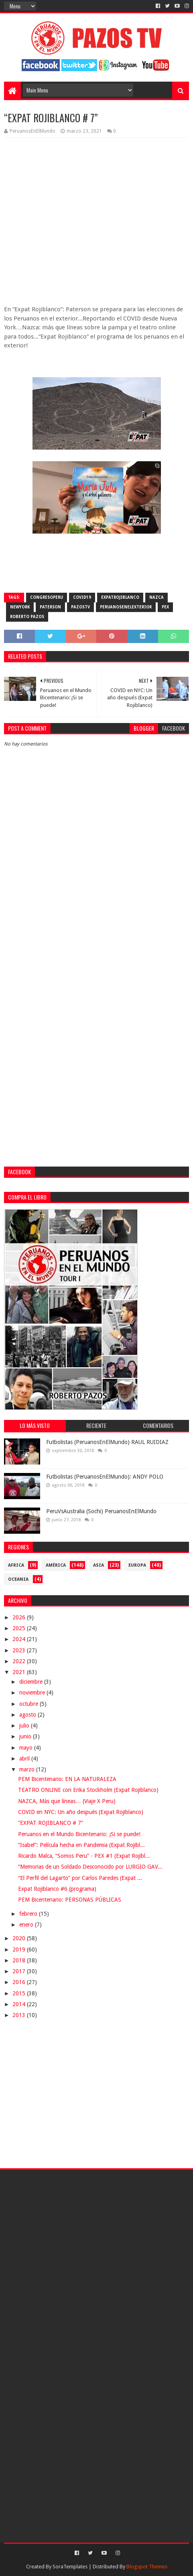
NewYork (20, 607)
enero (27, 1924)
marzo (27, 1769)
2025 (19, 1628)
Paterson (50, 607)
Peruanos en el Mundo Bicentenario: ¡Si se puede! (79, 1834)
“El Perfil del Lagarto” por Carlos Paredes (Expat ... (80, 1878)
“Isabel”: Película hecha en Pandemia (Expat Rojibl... (81, 1845)
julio (25, 1725)
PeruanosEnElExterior (126, 607)
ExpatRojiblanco (120, 597)
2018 (19, 1960)
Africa (16, 1565)
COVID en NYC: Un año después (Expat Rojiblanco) (80, 1812)
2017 (19, 1971)
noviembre (33, 1692)
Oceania (18, 1579)
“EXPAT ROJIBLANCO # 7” (50, 1823)
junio (26, 1736)
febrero (29, 1913)
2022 (19, 1661)
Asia (98, 1565)
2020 (19, 1938)
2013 (19, 2015)
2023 (19, 1650)
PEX (165, 607)
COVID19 (82, 597)
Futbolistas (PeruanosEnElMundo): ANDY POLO (104, 1476)
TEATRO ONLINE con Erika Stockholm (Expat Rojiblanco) (88, 1790)
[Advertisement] (96, 979)
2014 (19, 2004)
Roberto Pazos (27, 616)
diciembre (31, 1681)
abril (25, 1758)
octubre (29, 1704)
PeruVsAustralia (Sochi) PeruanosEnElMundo (101, 1511)
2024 (19, 1639)
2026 (19, 1617)
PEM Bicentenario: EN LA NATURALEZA (67, 1779)
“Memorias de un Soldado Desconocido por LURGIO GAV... (90, 1866)
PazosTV (80, 607)
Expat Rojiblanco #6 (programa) (57, 1889)
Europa (137, 1565)
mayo (26, 1747)
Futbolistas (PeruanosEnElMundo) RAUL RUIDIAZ (107, 1442)
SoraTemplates (70, 2567)
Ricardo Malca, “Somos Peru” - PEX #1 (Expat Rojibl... (84, 1856)
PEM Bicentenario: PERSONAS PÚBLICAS (69, 1899)
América (56, 1565)
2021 (19, 1672)
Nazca (156, 597)
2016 (19, 1982)
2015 (19, 1993)
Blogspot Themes (146, 2567)
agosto (28, 1714)
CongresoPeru (46, 597)
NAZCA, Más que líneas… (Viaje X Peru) (67, 1801)
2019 (19, 1949)
